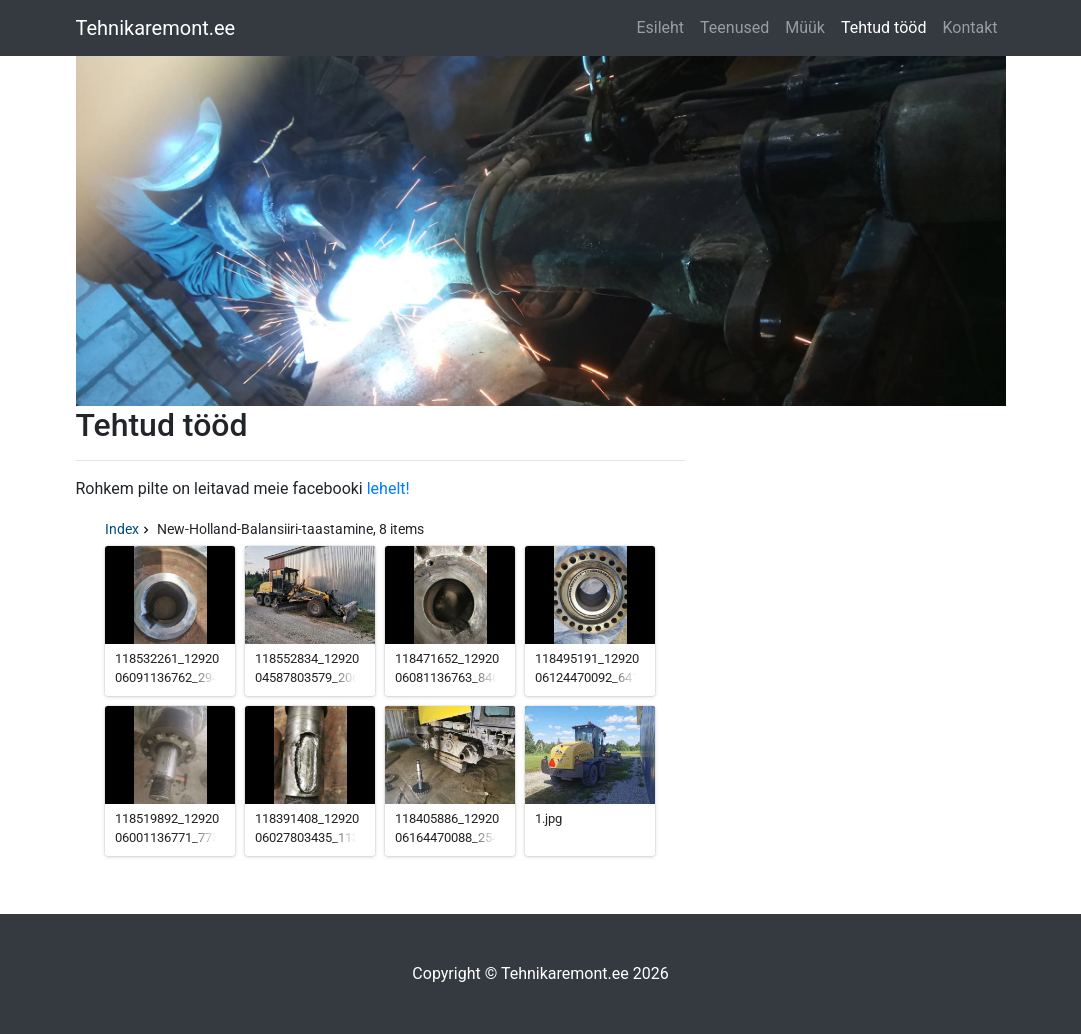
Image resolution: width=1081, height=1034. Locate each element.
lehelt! (388, 488)
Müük (805, 27)
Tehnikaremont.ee (156, 28)
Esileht (660, 27)
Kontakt (969, 27)
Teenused (734, 27)
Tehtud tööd (883, 27)
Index (122, 529)
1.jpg (548, 818)
